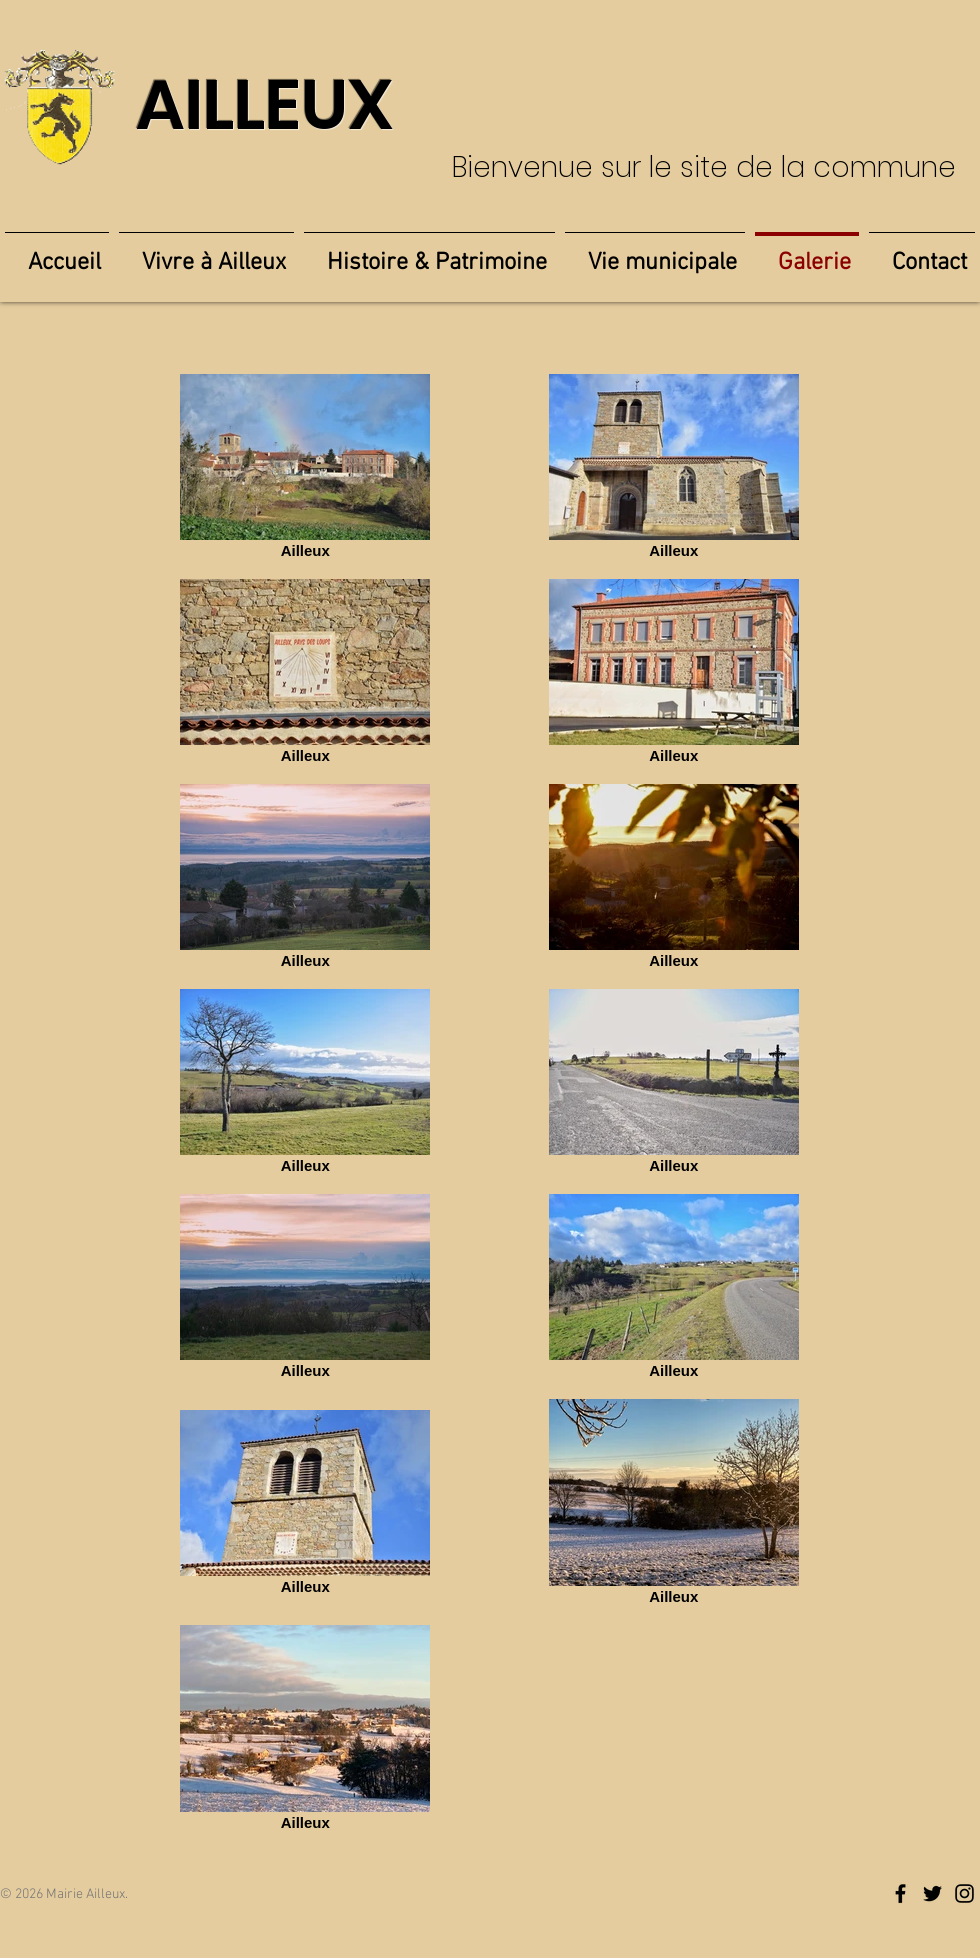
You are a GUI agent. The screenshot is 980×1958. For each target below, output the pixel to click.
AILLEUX (264, 105)
